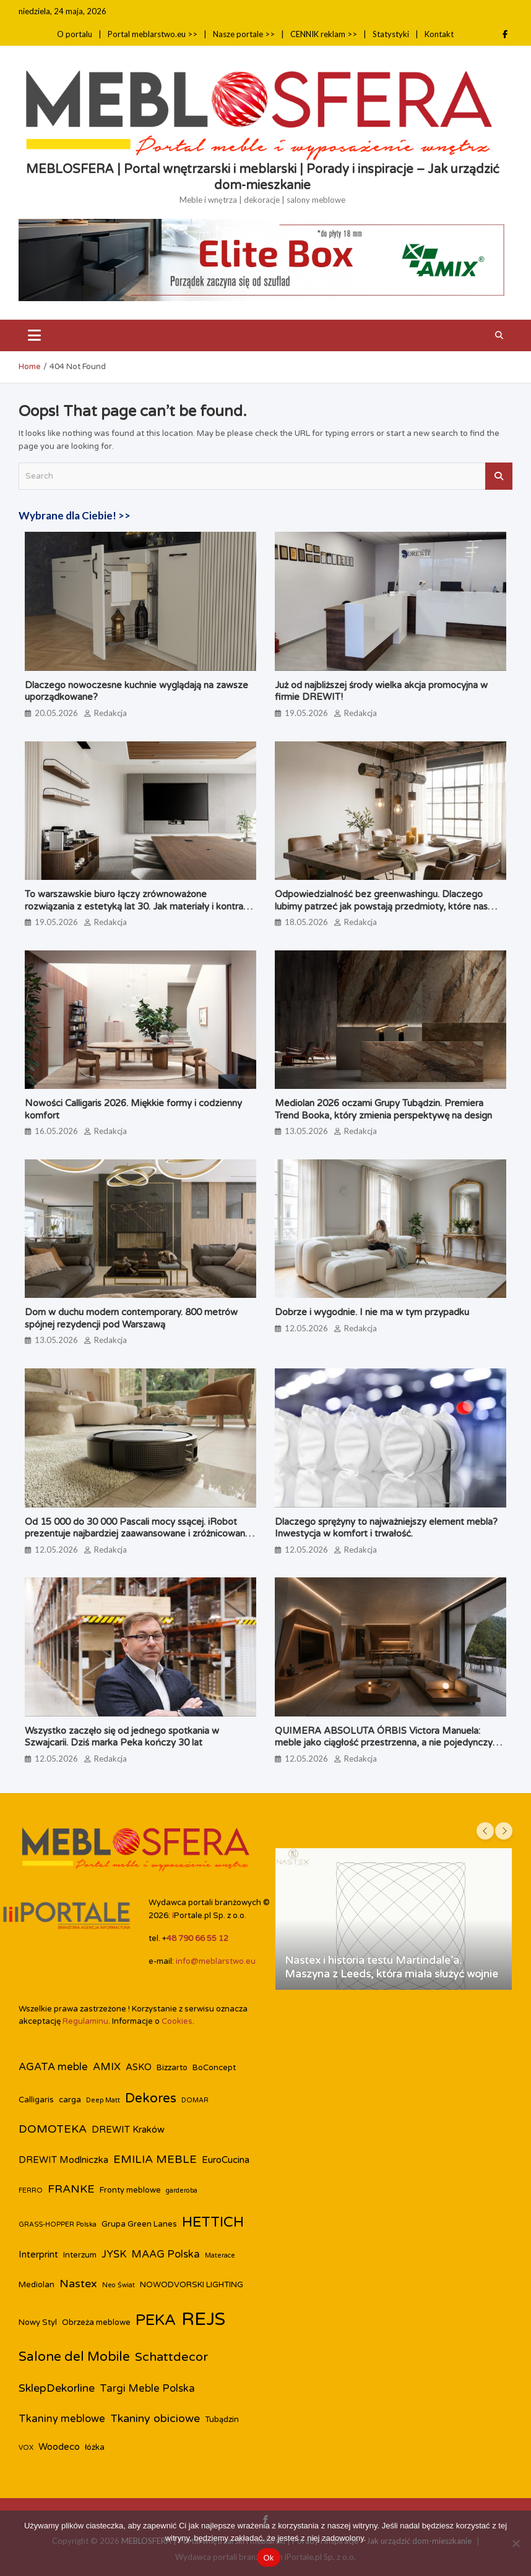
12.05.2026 (306, 1328)
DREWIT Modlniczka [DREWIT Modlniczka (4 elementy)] (63, 2159)
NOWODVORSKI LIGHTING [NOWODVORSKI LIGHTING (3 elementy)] (191, 2285)
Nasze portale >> (244, 34)
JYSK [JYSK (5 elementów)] (113, 2254)
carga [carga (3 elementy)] (70, 2100)
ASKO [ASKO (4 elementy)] (139, 2067)
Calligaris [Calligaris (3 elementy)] (36, 2100)
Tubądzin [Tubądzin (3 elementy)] (222, 2420)
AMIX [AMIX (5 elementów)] (107, 2067)
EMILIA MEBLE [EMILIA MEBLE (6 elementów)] (155, 2159)
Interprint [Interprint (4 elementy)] (38, 2254)
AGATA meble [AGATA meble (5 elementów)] (53, 2067)
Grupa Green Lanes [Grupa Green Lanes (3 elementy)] (139, 2224)
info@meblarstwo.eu (216, 1961)
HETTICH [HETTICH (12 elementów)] (213, 2222)
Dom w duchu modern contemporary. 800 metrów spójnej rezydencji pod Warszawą (131, 1318)
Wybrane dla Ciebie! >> (75, 515)
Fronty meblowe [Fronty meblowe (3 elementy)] (130, 2190)
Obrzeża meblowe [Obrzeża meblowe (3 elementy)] (96, 2322)
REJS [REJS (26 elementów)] (203, 2319)
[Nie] (515, 2543)
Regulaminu (85, 2021)
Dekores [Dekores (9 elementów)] (150, 2098)
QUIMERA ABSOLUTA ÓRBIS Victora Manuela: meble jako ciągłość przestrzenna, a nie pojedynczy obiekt (384, 1742)
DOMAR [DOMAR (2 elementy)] (195, 2100)
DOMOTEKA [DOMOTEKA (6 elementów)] (53, 2129)
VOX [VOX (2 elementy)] (26, 2448)
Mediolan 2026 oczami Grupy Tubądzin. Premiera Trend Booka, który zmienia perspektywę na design (383, 1109)
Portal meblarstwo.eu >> (152, 34)
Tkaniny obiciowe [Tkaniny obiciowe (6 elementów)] (155, 2418)
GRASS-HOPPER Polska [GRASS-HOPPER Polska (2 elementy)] (58, 2224)
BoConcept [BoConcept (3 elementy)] (214, 2068)
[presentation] (485, 1831)
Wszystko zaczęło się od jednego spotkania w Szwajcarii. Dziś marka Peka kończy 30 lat (122, 1737)
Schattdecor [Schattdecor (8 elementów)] (171, 2357)
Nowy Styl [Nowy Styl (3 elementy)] (38, 2322)
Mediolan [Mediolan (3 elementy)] (36, 2285)
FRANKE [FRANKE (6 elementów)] (71, 2189)
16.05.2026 (56, 1131)
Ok (268, 2557)
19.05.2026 (306, 713)
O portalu (74, 34)
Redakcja (110, 713)
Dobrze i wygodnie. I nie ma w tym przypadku (372, 1312)
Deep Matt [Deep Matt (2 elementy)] (103, 2100)
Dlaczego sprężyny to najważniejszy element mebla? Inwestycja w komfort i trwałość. (386, 1528)
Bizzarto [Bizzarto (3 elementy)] (172, 2068)
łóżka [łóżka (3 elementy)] (95, 2447)
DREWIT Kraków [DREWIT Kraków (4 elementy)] (128, 2129)
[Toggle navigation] (34, 335)
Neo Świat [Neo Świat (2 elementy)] (118, 2285)
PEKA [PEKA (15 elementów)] (156, 2320)
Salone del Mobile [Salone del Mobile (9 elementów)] (74, 2357)
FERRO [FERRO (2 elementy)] (31, 2190)
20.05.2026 (56, 713)
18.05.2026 (306, 922)
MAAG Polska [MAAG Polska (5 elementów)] (165, 2254)
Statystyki (391, 34)
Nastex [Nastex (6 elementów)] (78, 2283)
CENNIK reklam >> (323, 34)
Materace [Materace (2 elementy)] (220, 2255)
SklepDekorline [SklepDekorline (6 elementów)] (57, 2388)
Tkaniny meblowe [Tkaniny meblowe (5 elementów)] (62, 2419)
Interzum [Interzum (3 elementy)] (80, 2255)
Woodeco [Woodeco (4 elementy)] (59, 2446)
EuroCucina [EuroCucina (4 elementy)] (225, 2159)
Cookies (177, 2021)
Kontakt (439, 34)
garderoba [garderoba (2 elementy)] (181, 2190)
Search (498, 476)
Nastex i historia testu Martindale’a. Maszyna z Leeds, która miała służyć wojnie (391, 1967)
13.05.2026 (306, 1131)
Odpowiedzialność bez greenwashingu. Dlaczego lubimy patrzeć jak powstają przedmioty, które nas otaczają (381, 906)
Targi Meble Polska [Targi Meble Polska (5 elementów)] (147, 2388)
